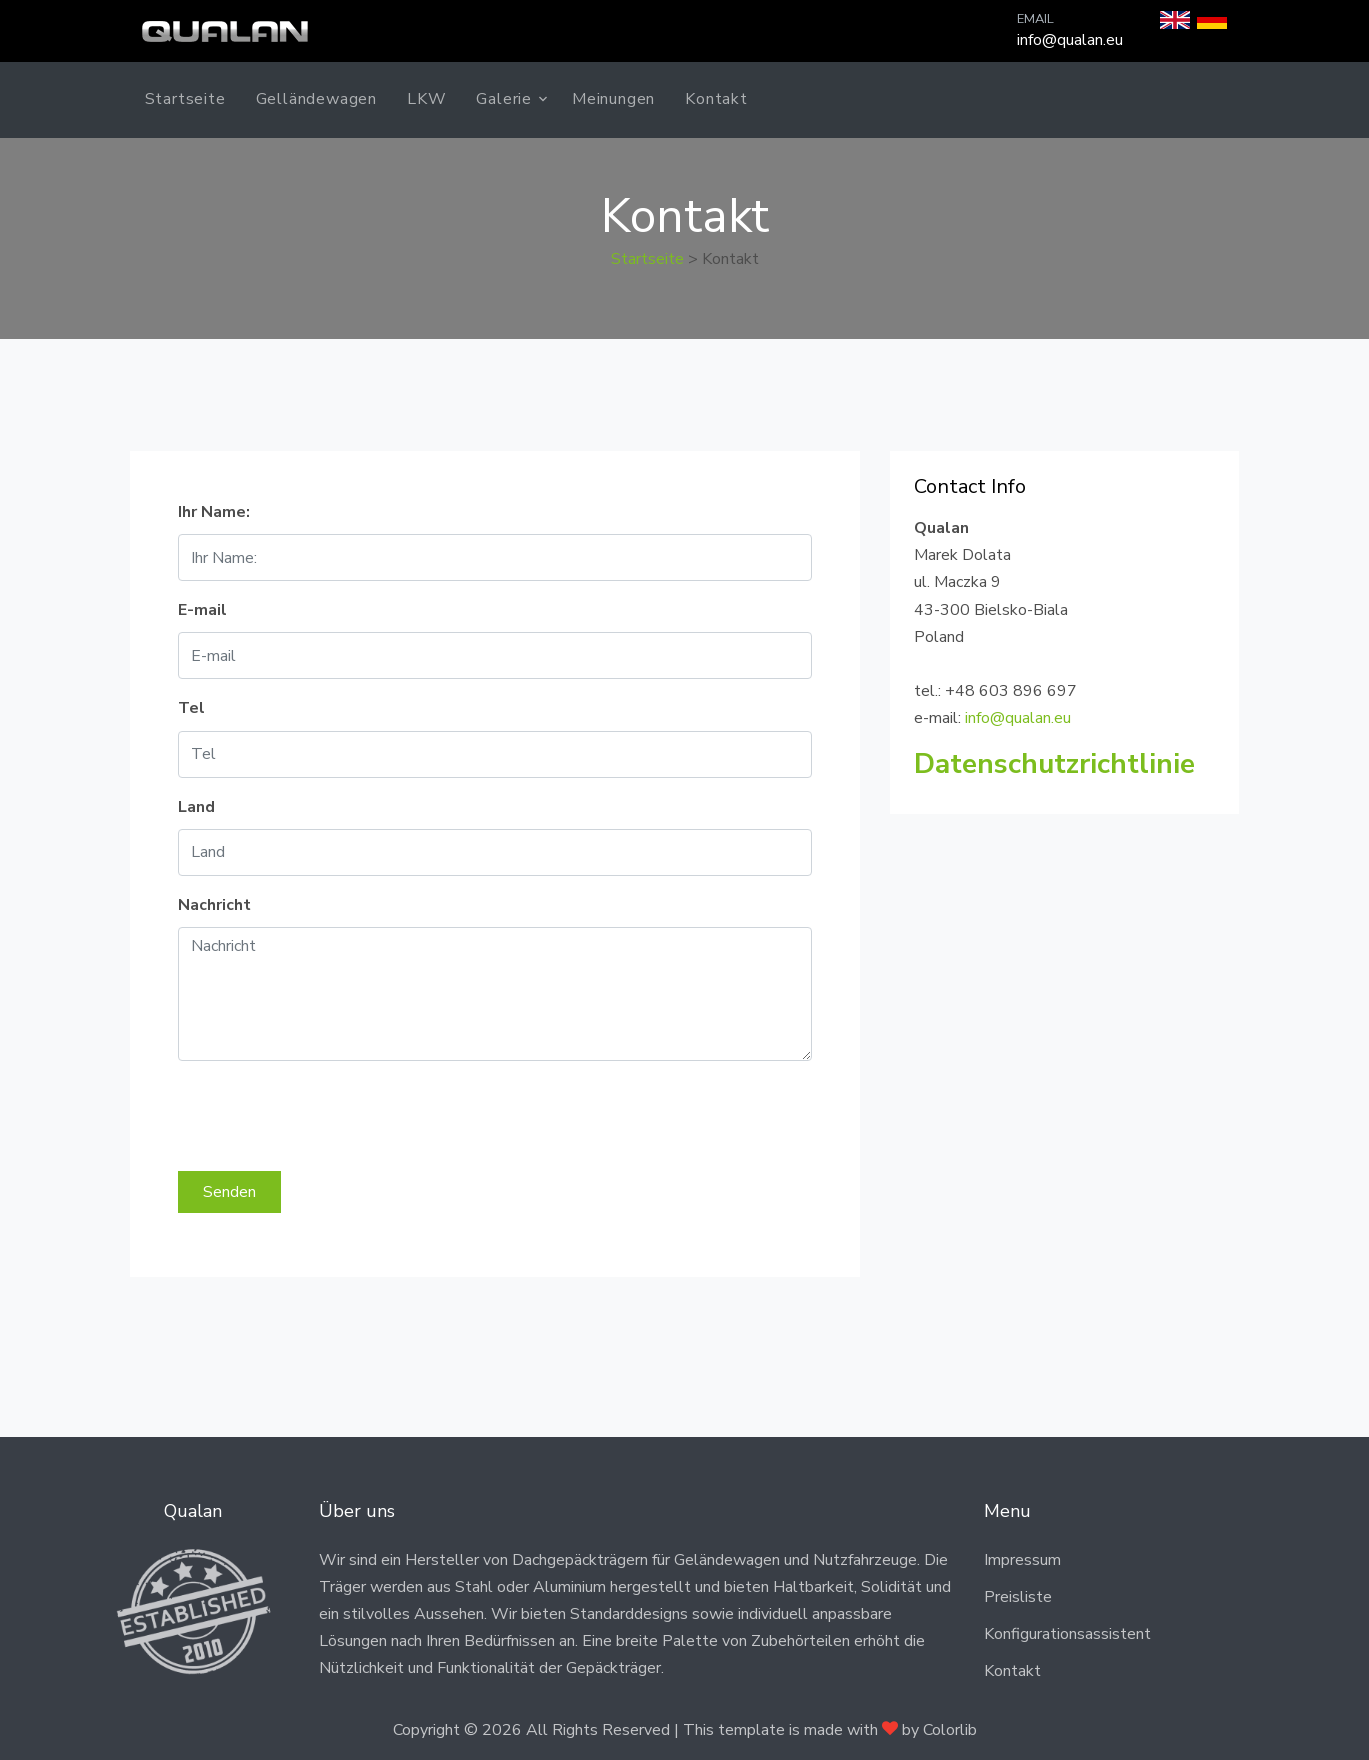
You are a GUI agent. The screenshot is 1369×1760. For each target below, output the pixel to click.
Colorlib (950, 1730)
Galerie (504, 99)
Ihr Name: (214, 512)
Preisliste (1018, 1597)
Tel (191, 708)
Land (196, 807)
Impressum (1022, 1560)
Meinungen (613, 99)
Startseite (185, 99)
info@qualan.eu (1070, 40)
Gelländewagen (316, 99)
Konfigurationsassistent (1067, 1634)
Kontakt (716, 99)
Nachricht (214, 905)
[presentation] (330, 1116)
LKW (426, 99)
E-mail (202, 610)
